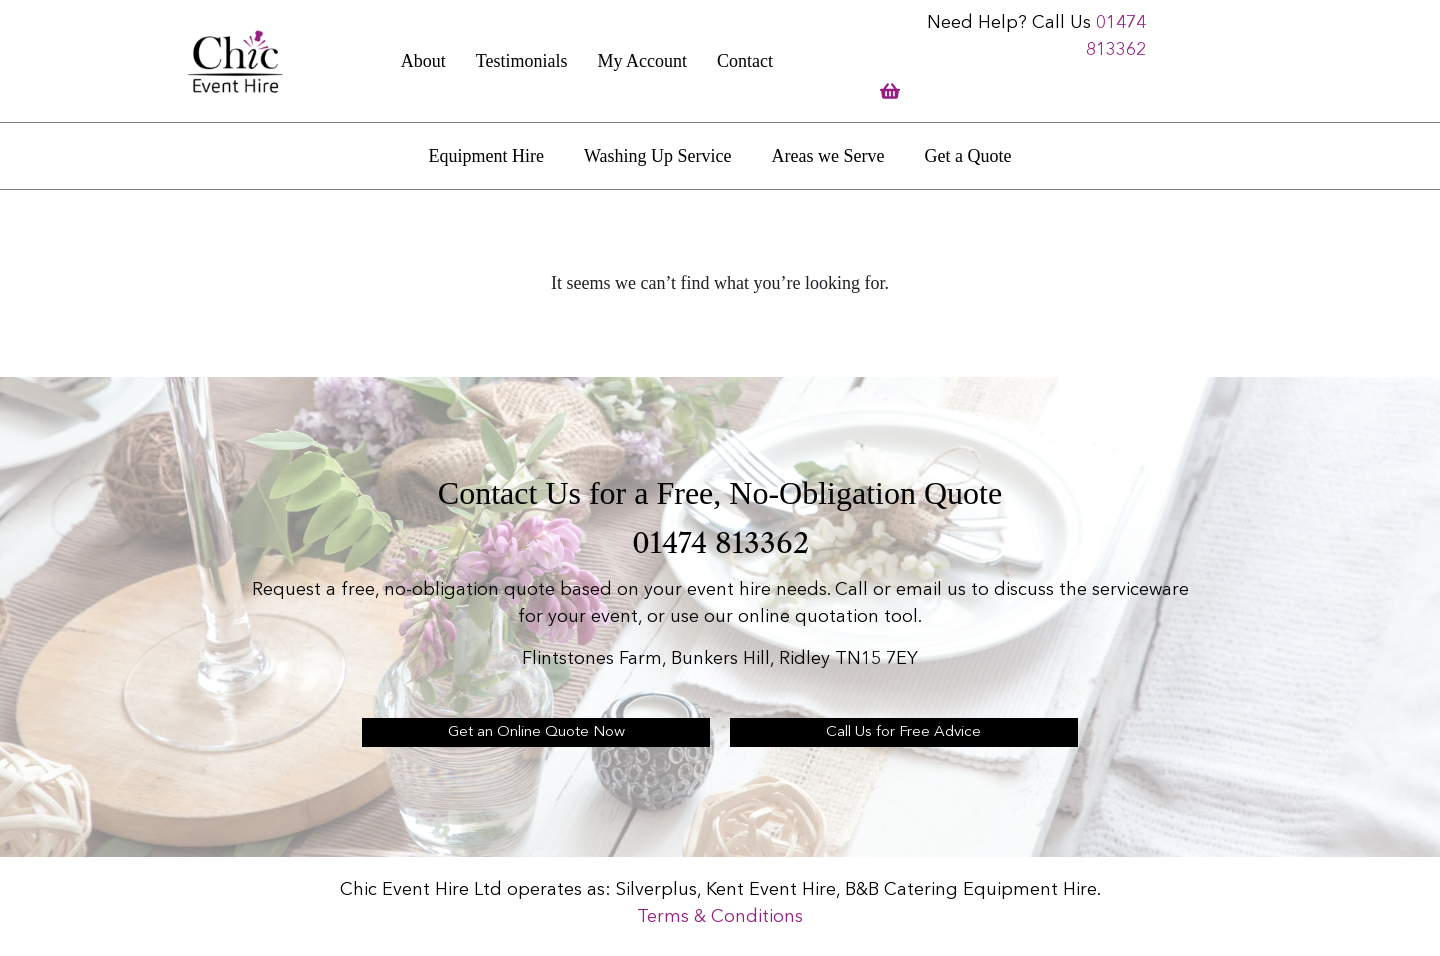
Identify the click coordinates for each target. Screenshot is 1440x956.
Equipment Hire (486, 156)
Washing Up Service (658, 156)
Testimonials (522, 61)
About (423, 61)
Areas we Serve (828, 156)
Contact (745, 61)
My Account (642, 61)
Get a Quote (967, 156)
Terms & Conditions (720, 917)
